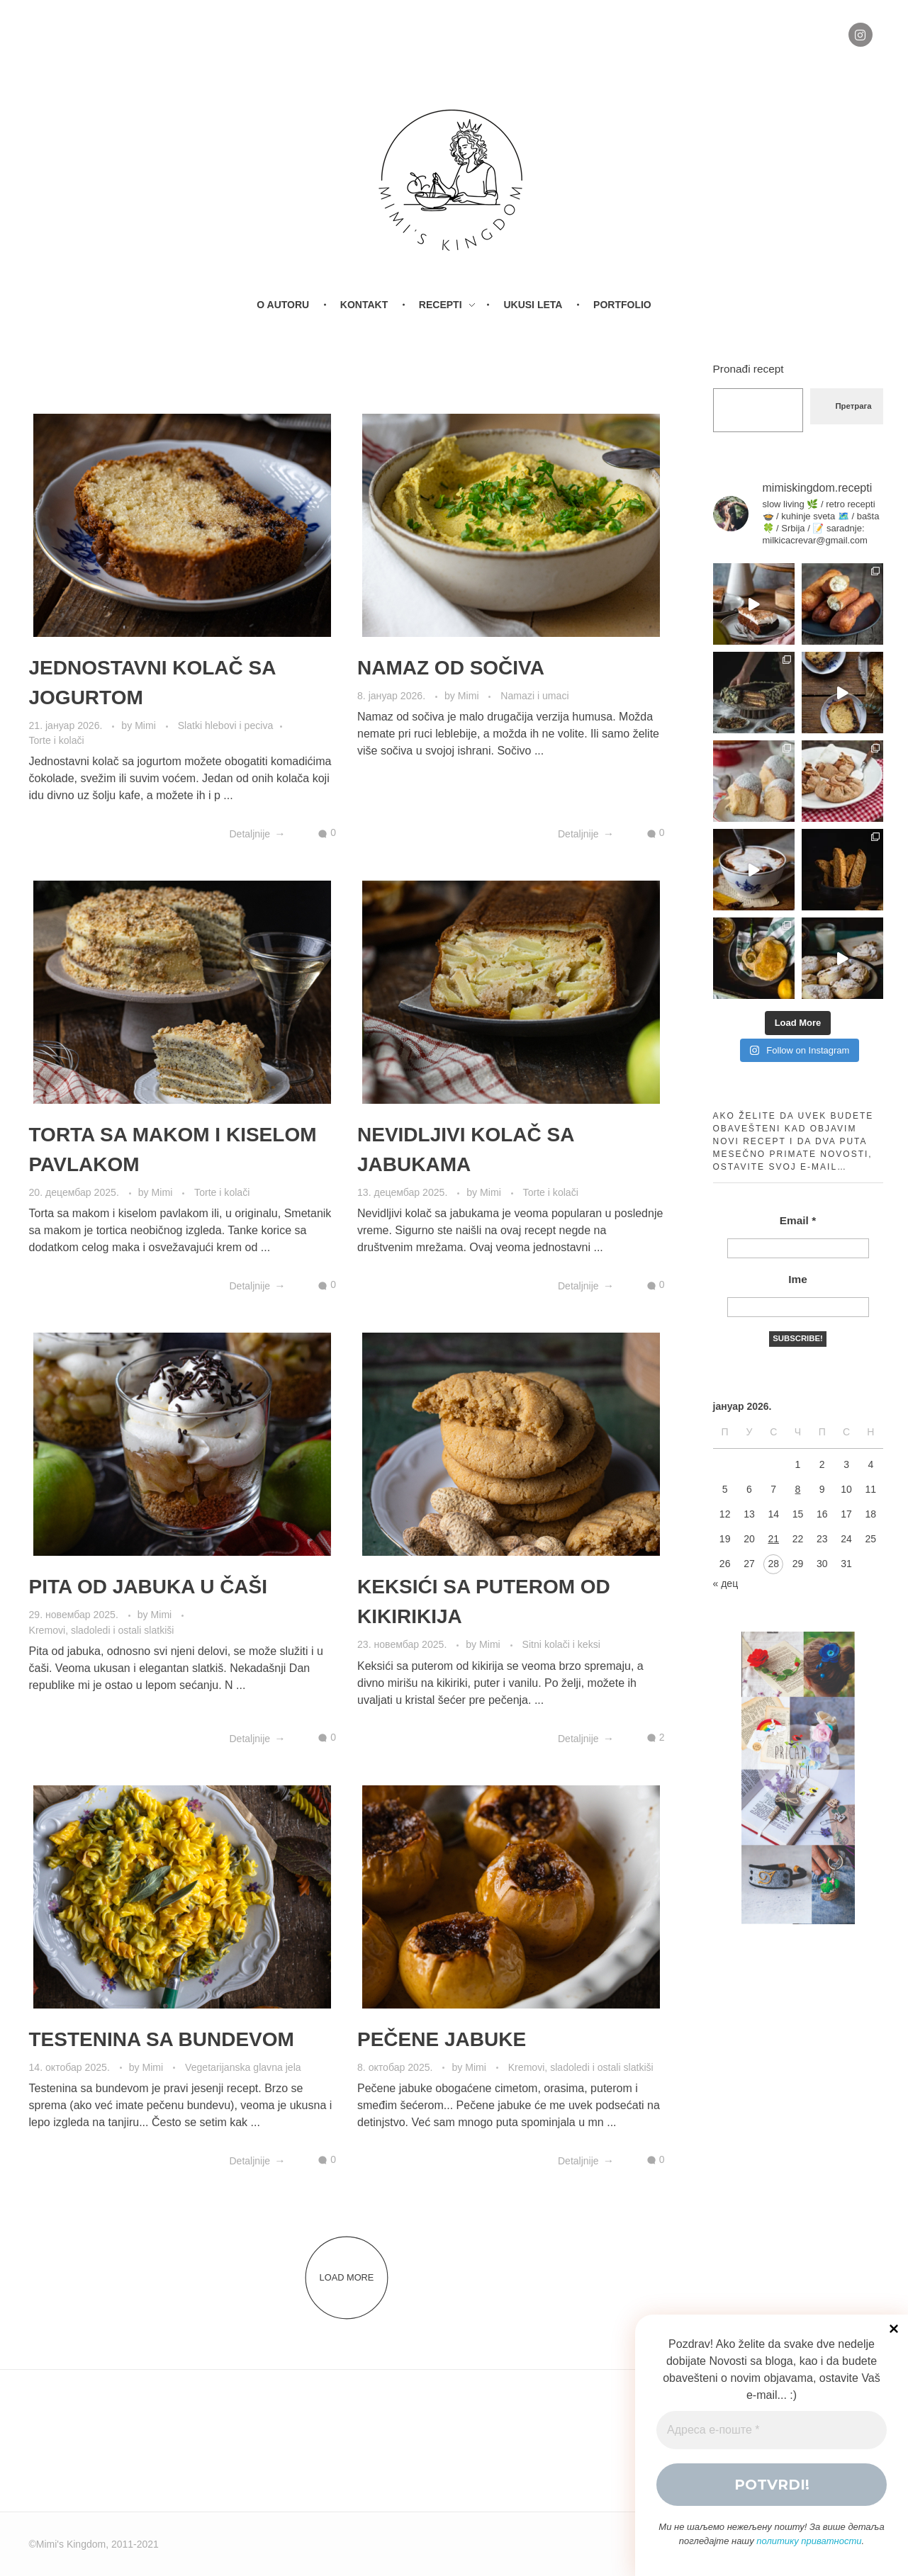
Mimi (147, 725)
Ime (797, 1279)
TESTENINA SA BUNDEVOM (161, 2039)
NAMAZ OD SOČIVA (450, 668)
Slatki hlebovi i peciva (226, 725)
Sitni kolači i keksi (561, 1644)
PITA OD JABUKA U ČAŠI (148, 1587)
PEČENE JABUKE (441, 2039)
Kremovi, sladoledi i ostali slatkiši (101, 1630)
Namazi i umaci (534, 695)
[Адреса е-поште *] (771, 2430)
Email (798, 1220)
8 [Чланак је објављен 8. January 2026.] (798, 1489)
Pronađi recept (748, 369)
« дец (726, 1583)
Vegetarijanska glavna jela (243, 2067)
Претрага (853, 406)
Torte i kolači (56, 740)
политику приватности (808, 2541)
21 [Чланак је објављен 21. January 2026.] (773, 1538)
